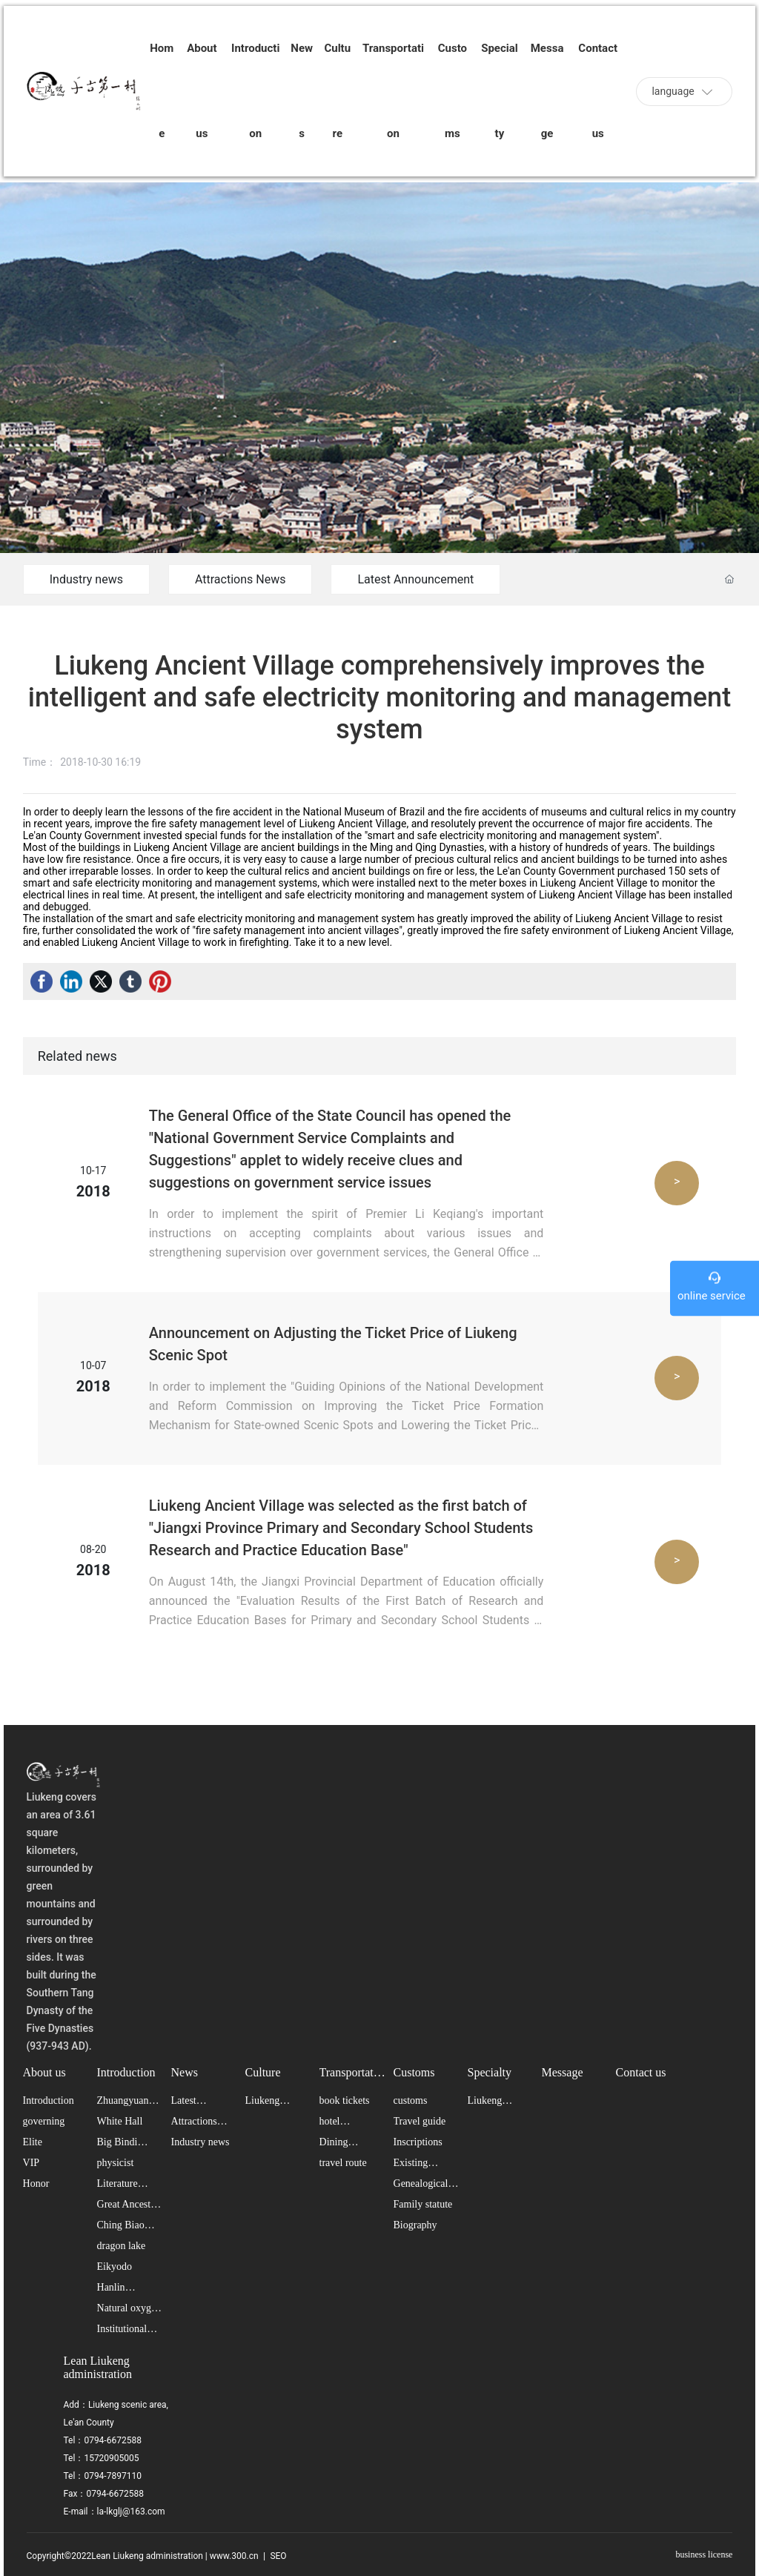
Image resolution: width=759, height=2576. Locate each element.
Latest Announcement (415, 579)
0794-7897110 (113, 2476)
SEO (277, 2556)
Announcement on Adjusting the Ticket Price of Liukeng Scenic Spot (333, 1344)
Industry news (86, 579)
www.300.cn (234, 2556)
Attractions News (240, 579)
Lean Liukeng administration (98, 2367)
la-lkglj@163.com (131, 2511)
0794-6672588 (113, 2440)
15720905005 (112, 2458)
